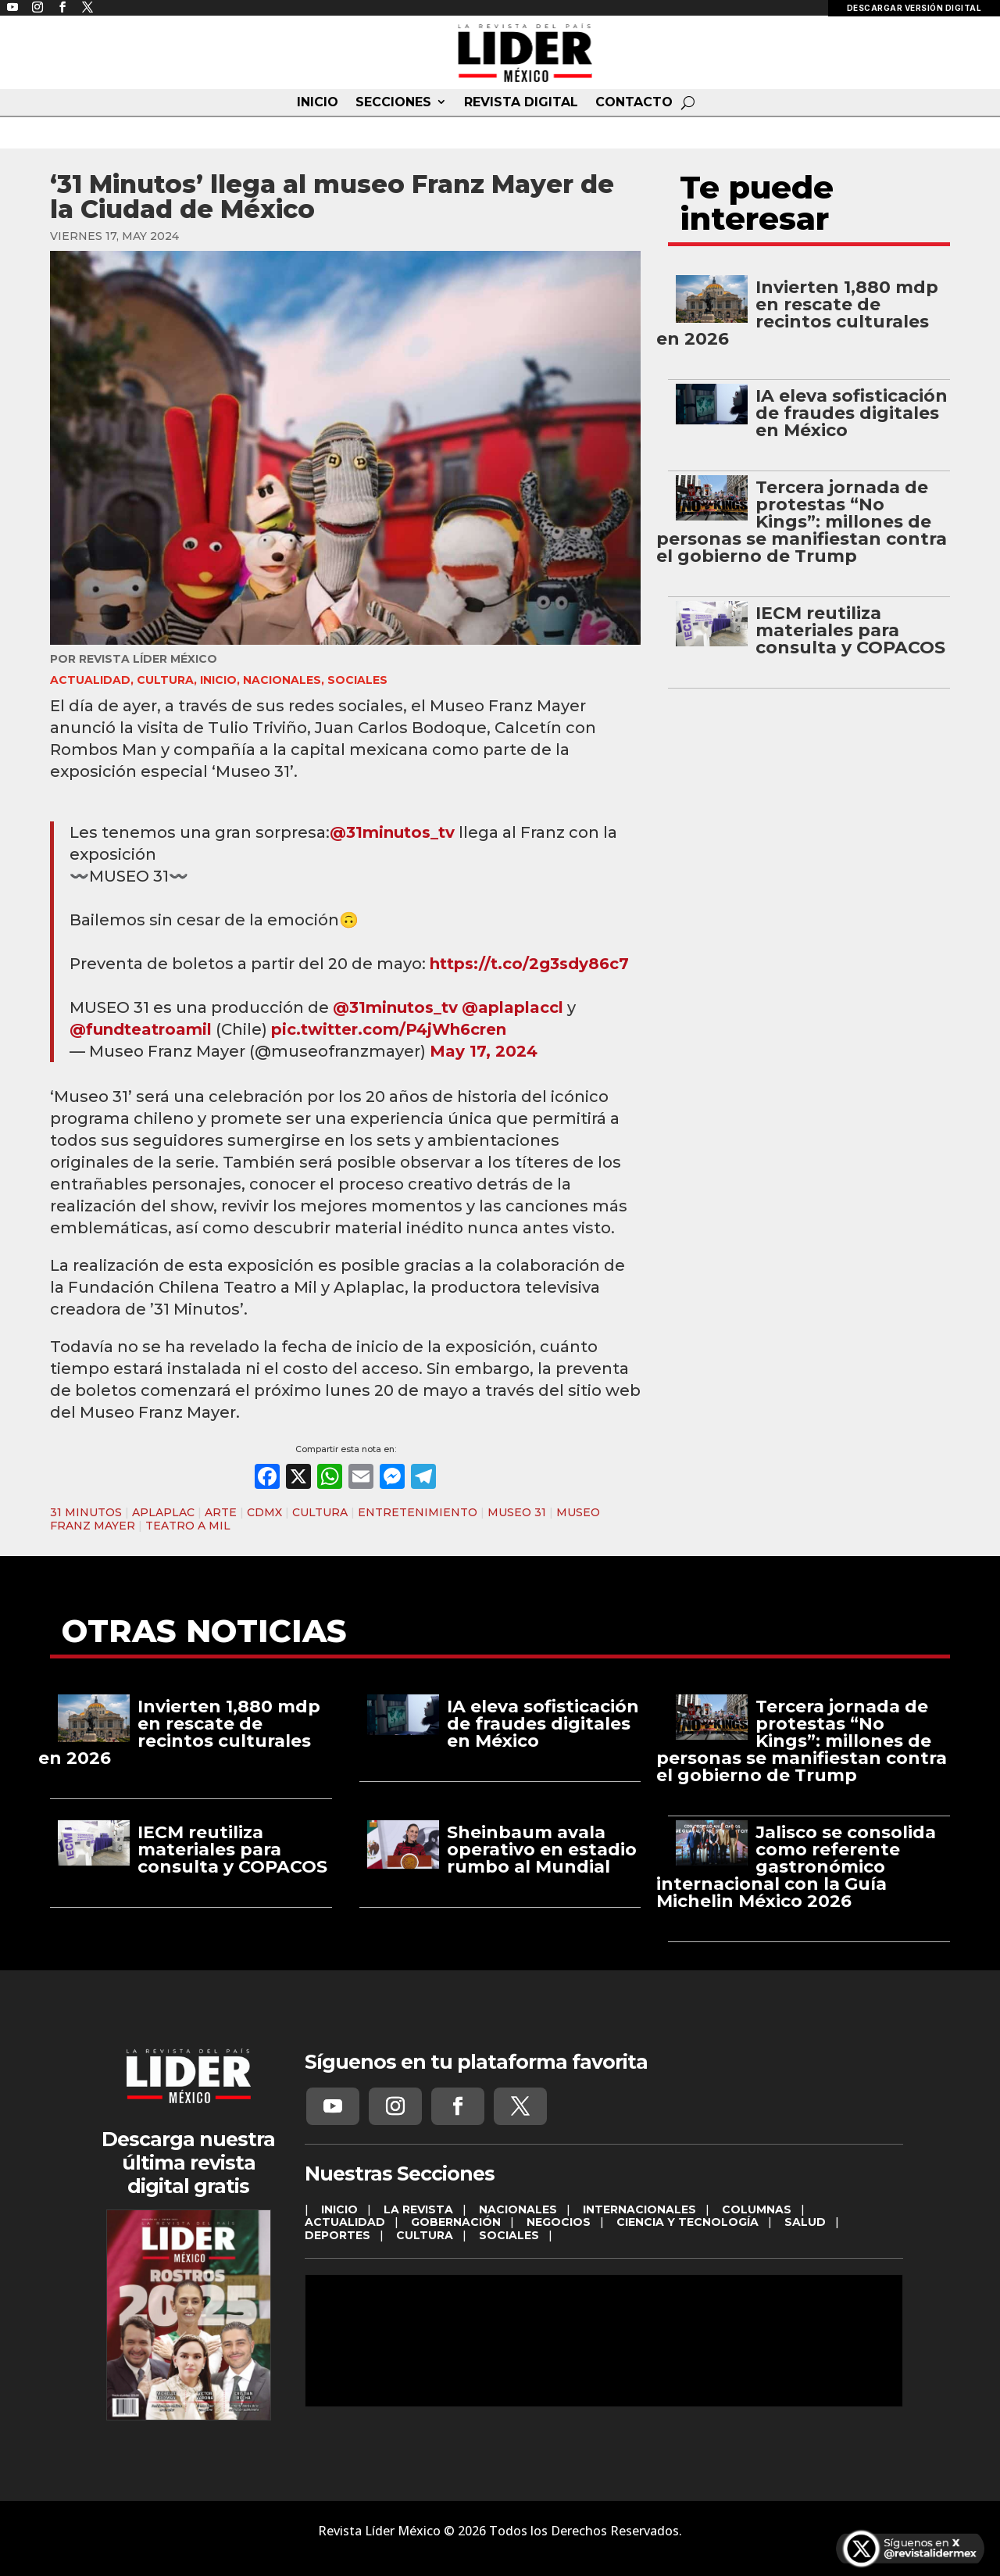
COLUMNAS (756, 2209)
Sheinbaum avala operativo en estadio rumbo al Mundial (542, 1849)
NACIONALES (282, 680)
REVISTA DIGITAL (521, 102)
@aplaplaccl (512, 1007)
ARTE (221, 1512)
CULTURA (165, 680)
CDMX (264, 1512)
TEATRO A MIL (187, 1526)
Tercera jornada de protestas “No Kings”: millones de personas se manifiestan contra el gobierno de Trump (801, 522)
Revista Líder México (148, 659)
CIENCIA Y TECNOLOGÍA (687, 2222)
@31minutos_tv (392, 832)
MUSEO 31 (517, 1512)
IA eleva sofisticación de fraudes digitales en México (851, 413)
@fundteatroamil (141, 1029)
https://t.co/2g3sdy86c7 (529, 963)
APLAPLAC (163, 1512)
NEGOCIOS (559, 2222)
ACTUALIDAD (90, 680)
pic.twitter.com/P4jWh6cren (388, 1029)
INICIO (317, 102)
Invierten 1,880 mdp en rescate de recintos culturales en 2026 (797, 313)
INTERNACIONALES (639, 2209)
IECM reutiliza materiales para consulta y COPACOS (850, 630)
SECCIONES (393, 102)
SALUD (805, 2222)
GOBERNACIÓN (456, 2222)
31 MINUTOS (86, 1512)
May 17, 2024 (484, 1051)
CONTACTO (634, 102)
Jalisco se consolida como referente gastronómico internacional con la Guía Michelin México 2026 (796, 1867)
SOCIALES (357, 680)
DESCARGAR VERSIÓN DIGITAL (914, 8)
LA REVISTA (418, 2209)
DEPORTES (337, 2235)
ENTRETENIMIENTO (417, 1512)
